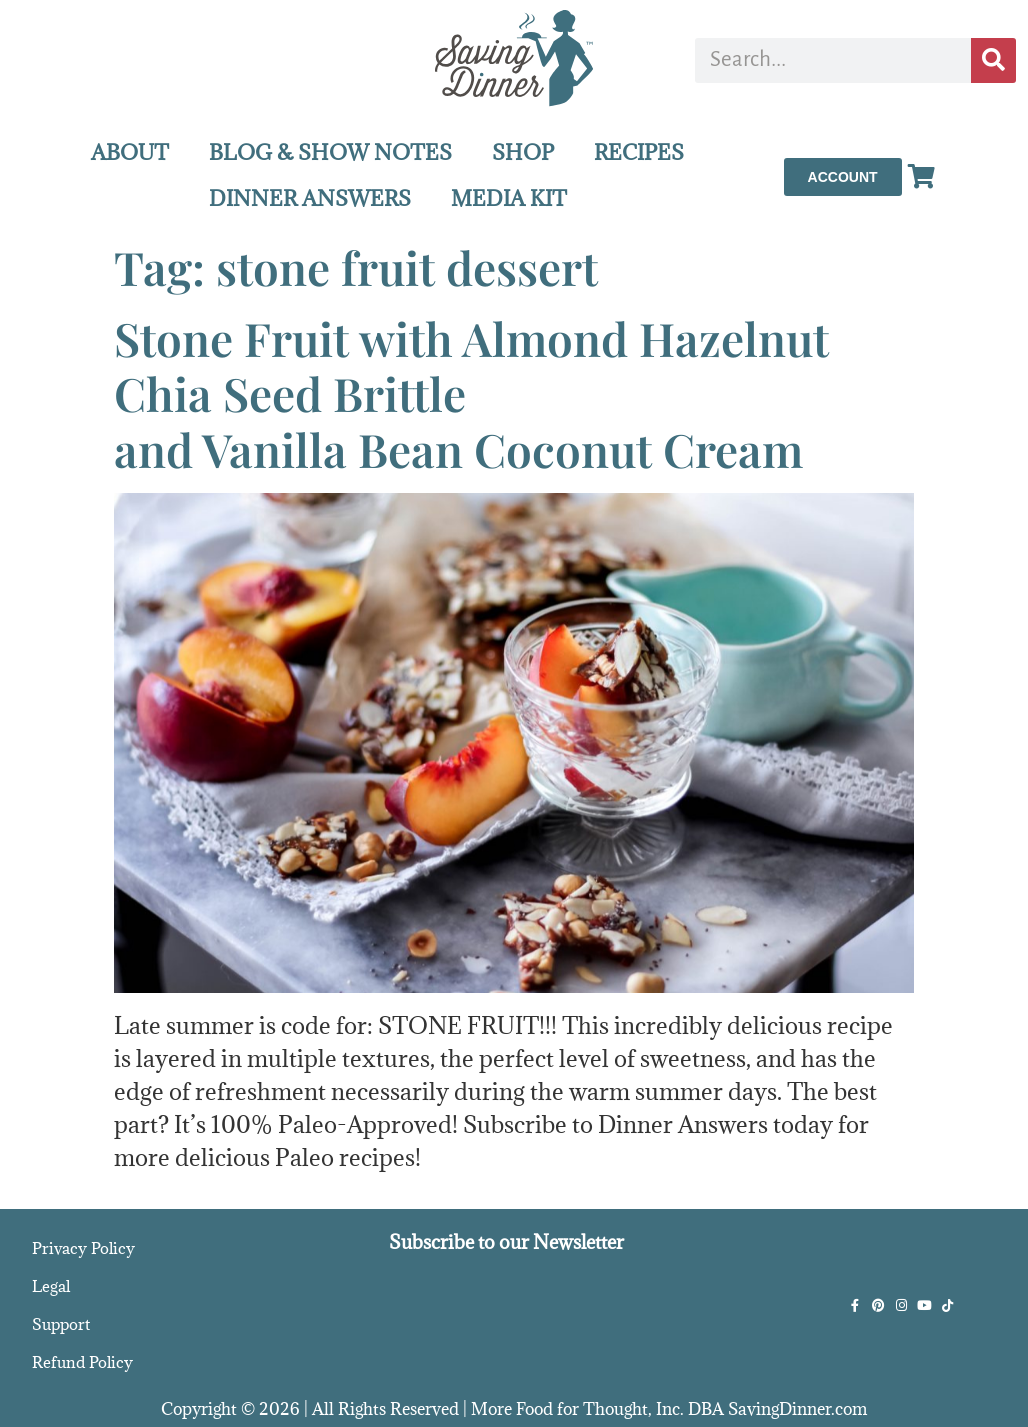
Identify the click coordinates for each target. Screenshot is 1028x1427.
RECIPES (639, 152)
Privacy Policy (83, 1248)
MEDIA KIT (509, 198)
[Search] (993, 60)
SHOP (523, 152)
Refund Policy (82, 1362)
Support (61, 1324)
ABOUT (130, 152)
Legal (51, 1286)
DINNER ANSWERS (310, 198)
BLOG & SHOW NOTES (330, 152)
